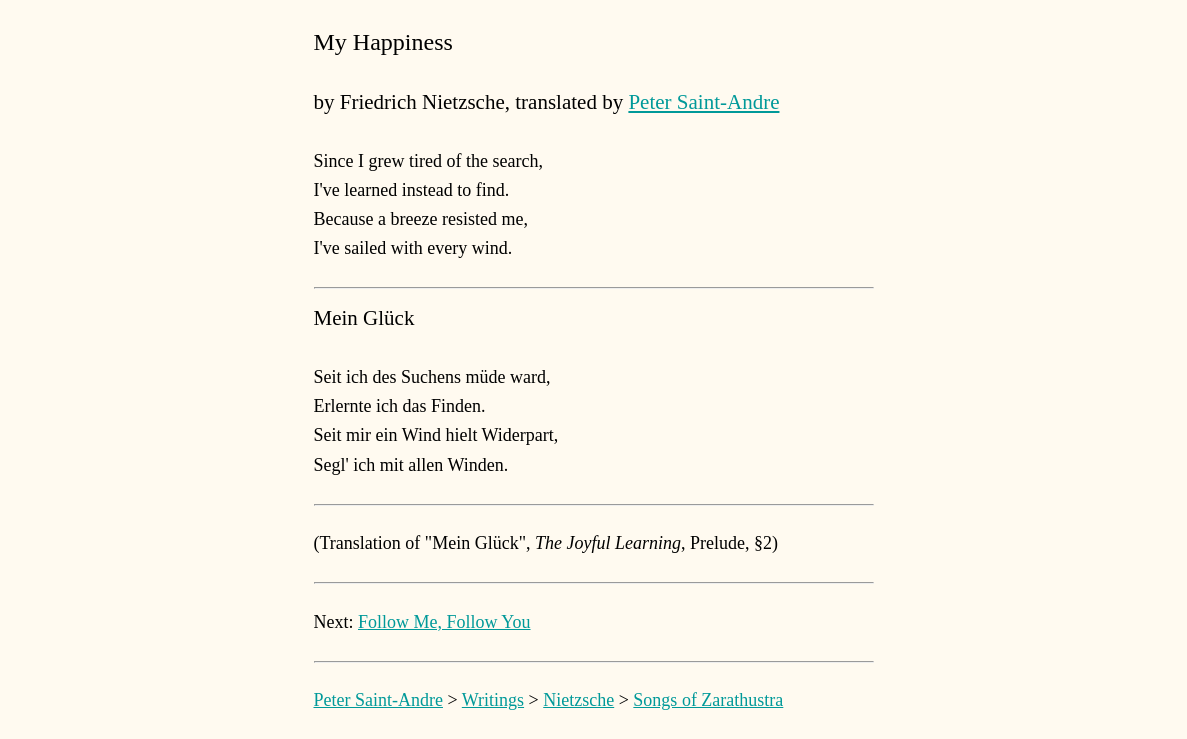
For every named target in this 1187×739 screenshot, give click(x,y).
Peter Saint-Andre (703, 102)
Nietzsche (578, 700)
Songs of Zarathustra (708, 700)
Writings (493, 700)
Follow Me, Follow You (444, 622)
